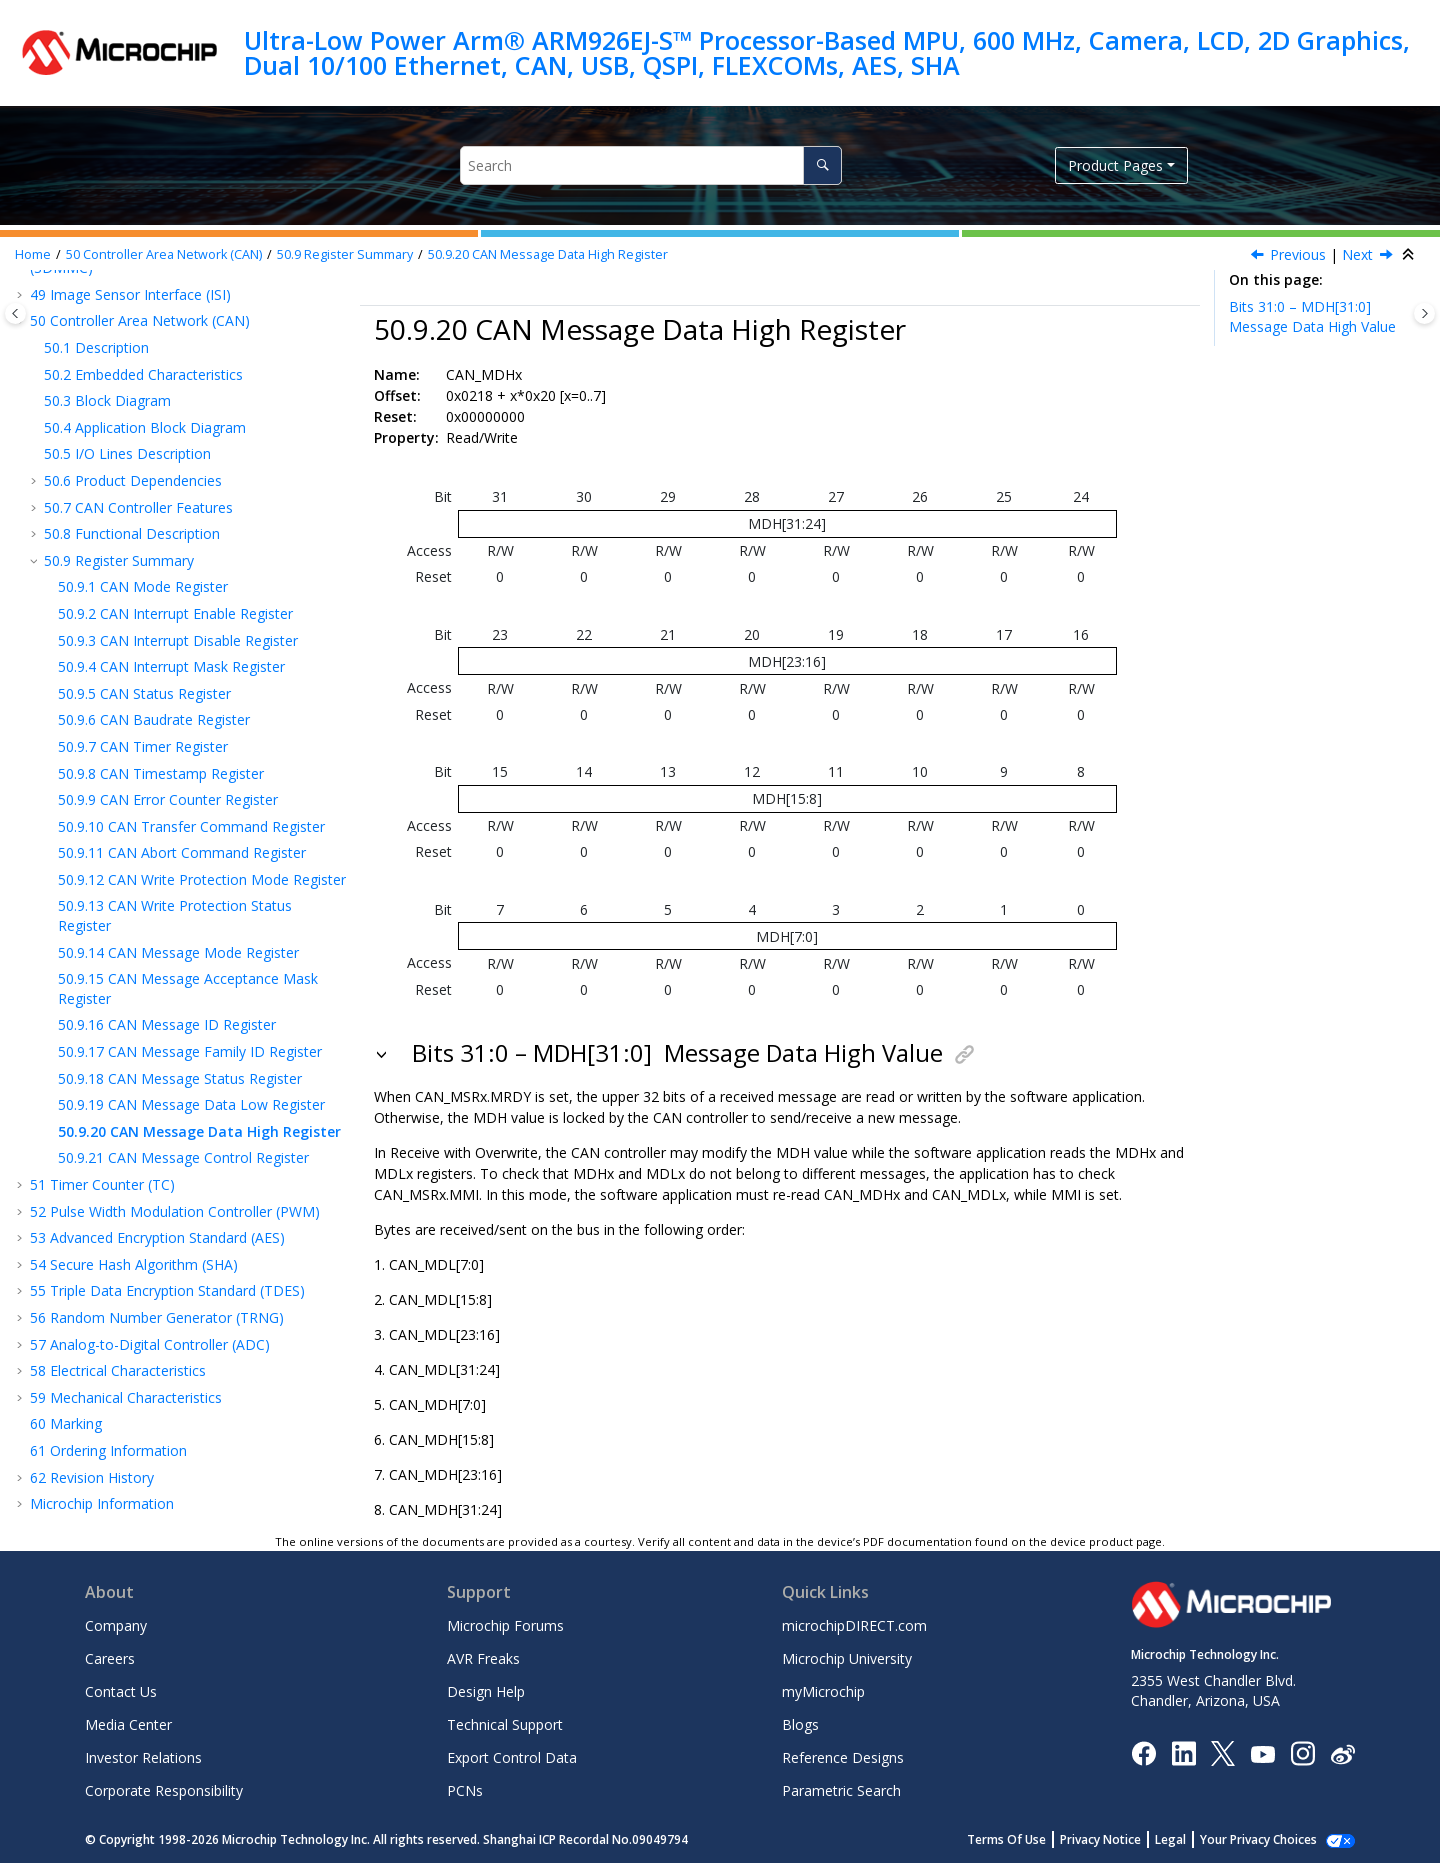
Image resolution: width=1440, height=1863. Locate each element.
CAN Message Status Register (180, 1078)
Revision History (92, 1477)
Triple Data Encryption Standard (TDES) (167, 1290)
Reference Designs (843, 1757)
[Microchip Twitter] (1223, 1752)
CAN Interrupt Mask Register (171, 666)
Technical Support (505, 1724)
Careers (110, 1658)
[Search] (822, 165)
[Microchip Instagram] (1302, 1752)
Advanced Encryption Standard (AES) (157, 1237)
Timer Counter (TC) (102, 1184)
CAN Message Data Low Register (191, 1104)
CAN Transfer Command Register (191, 826)
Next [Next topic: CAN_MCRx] (1357, 254)
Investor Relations (143, 1757)
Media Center (128, 1724)
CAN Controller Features (138, 507)
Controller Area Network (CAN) (164, 254)
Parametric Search (841, 1790)
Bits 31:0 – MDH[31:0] (1312, 316)
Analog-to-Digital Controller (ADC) (150, 1344)
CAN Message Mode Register (178, 952)
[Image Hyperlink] (1262, 1753)
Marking (66, 1423)
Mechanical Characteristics (126, 1397)
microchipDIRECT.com (854, 1625)
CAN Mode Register (143, 586)
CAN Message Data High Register (548, 254)
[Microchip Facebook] (1143, 1752)
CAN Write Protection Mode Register (202, 879)
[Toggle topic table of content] (1424, 313)
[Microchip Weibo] (1342, 1753)
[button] (22, 295)
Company (116, 1625)
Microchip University (847, 1658)
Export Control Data (512, 1757)
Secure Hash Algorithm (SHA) (134, 1264)
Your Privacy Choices (1258, 1839)
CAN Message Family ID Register (190, 1051)
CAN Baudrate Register (154, 719)
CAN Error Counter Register (168, 799)
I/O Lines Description (127, 453)
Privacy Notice (1100, 1839)
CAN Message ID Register (167, 1024)
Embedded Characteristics (143, 374)
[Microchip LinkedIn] (1183, 1752)
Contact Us (121, 1691)
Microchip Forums (505, 1625)
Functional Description (132, 533)
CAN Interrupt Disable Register (178, 640)
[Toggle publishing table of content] (15, 313)
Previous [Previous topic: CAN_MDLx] (1298, 254)
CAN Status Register (144, 693)
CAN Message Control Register (183, 1157)
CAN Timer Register (143, 746)
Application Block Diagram (145, 427)
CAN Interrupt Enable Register (175, 613)
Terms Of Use (1006, 1839)
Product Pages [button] (1115, 165)
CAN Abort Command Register (182, 852)
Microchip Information (102, 1503)
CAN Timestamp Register (161, 773)
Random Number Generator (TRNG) (157, 1317)
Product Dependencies (133, 480)
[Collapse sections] (1410, 255)
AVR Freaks (483, 1658)
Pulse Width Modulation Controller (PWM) (175, 1211)
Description (96, 347)
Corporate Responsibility (164, 1790)
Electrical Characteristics (118, 1370)
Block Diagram (107, 400)
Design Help (486, 1691)
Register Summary (345, 254)
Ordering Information (108, 1450)
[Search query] (650, 165)
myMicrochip (823, 1691)
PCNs (465, 1790)
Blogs (800, 1724)
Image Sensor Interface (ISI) (130, 294)
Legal (1170, 1839)
